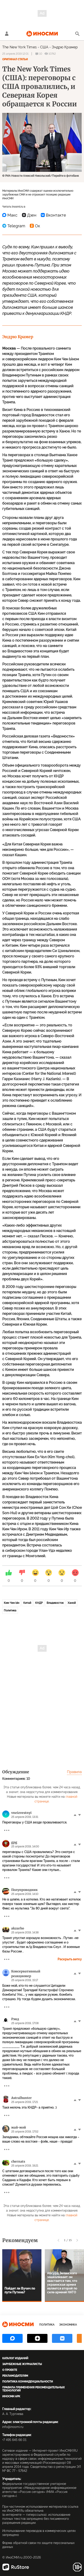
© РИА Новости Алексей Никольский (26, 175)
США (44, 47)
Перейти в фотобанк (65, 175)
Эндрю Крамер (65, 47)
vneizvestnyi (21, 1813)
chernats (18, 2161)
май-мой (18, 2127)
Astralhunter (21, 2098)
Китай (27, 1602)
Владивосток (55, 1602)
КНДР (39, 1602)
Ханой (72, 1602)
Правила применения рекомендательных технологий (33, 2389)
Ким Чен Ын (11, 1602)
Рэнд (15, 2019)
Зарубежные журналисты (22, 2364)
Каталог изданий (15, 2358)
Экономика (68, 2324)
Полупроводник (24, 1890)
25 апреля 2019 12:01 (15, 53)
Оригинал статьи (15, 59)
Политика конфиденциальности (27, 2381)
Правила (74, 1772)
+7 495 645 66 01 (14, 2440)
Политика (10, 1610)
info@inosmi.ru (12, 2427)
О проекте (9, 2370)
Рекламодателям (15, 2375)
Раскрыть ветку (70, 1959)
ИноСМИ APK (11, 2396)
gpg (14, 1842)
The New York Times (19, 47)
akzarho (17, 1928)
